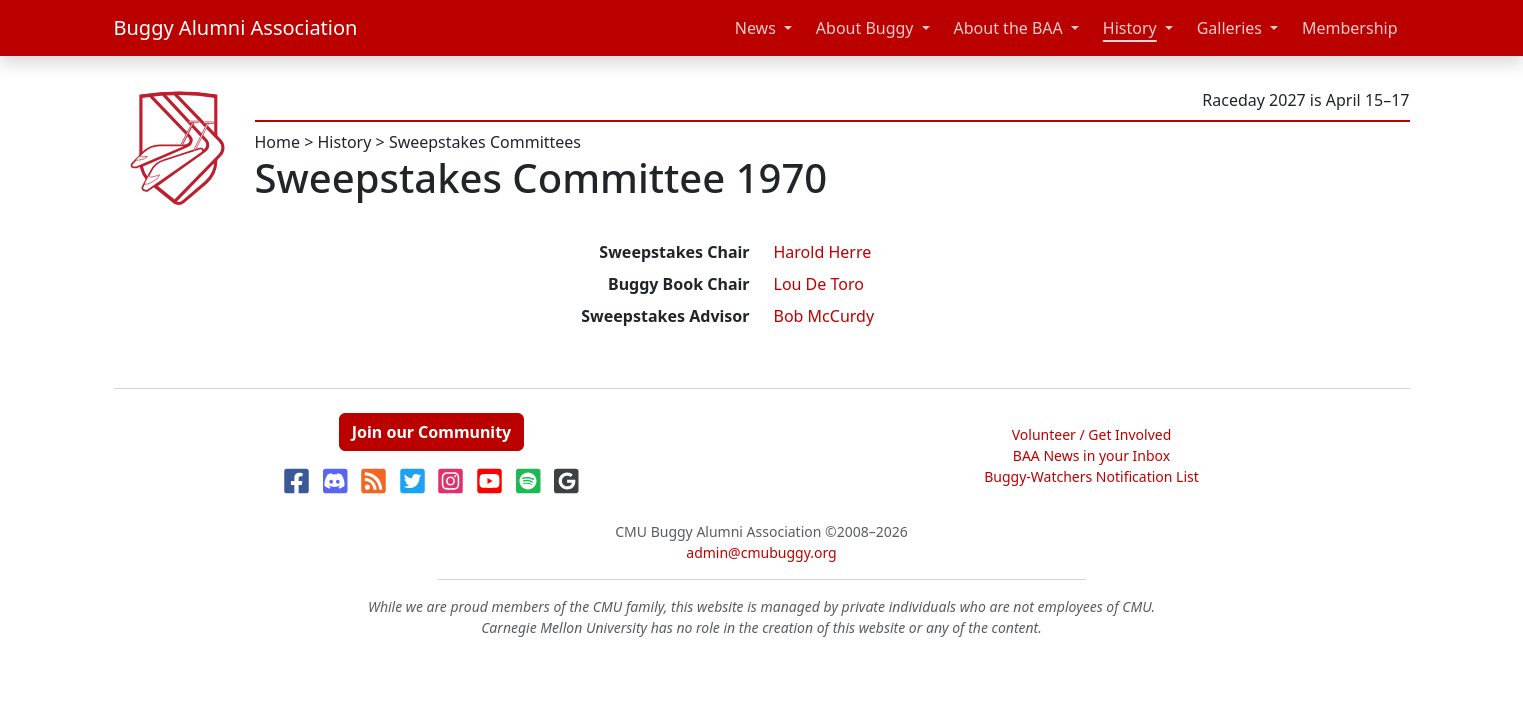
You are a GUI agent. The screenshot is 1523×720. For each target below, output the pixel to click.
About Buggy (865, 28)
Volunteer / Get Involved (1092, 434)
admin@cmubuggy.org (761, 552)
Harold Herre (823, 252)
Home (278, 142)
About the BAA (1008, 28)
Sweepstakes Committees (485, 142)
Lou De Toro (819, 284)
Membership (1350, 28)
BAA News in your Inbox (1091, 455)
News (755, 28)
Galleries (1229, 28)
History (1130, 28)
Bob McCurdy (824, 316)
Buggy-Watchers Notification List (1091, 476)
